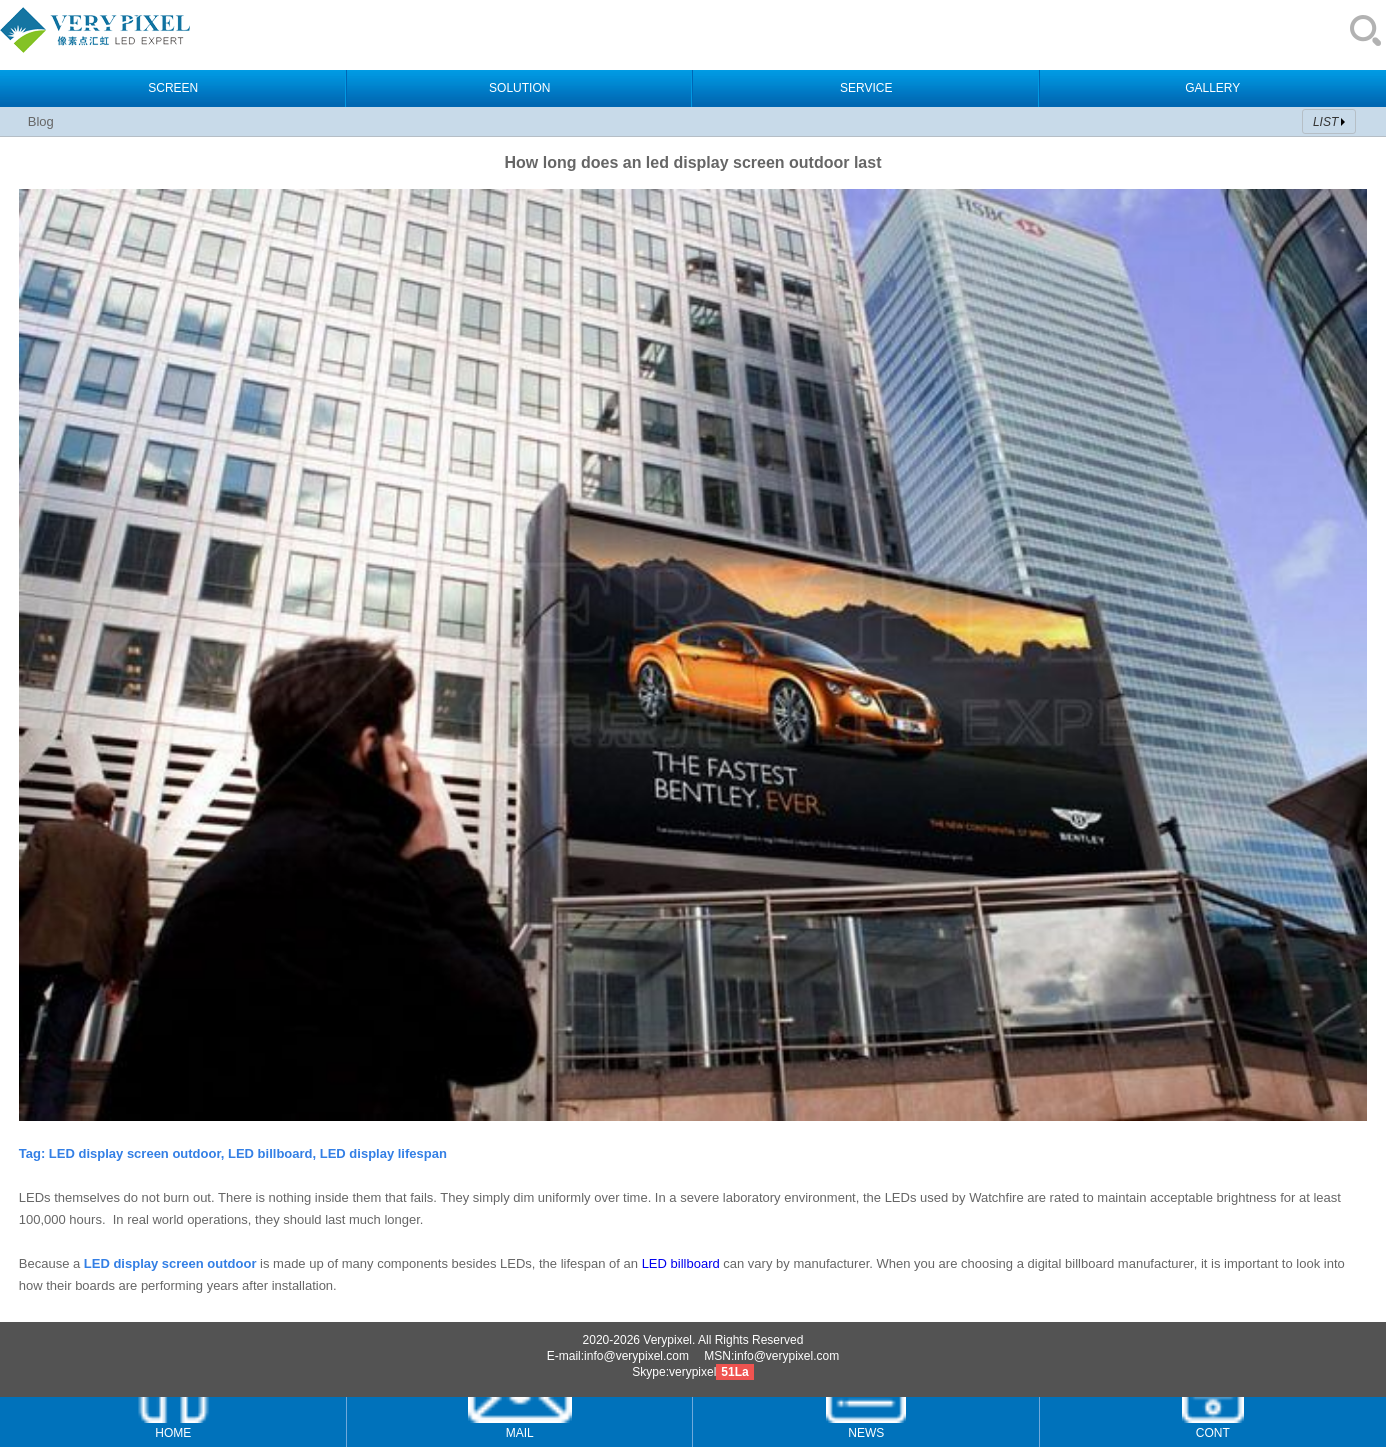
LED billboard (681, 1263)
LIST (1325, 122)
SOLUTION (519, 88)
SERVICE (866, 88)
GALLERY (1212, 88)
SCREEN (173, 88)
